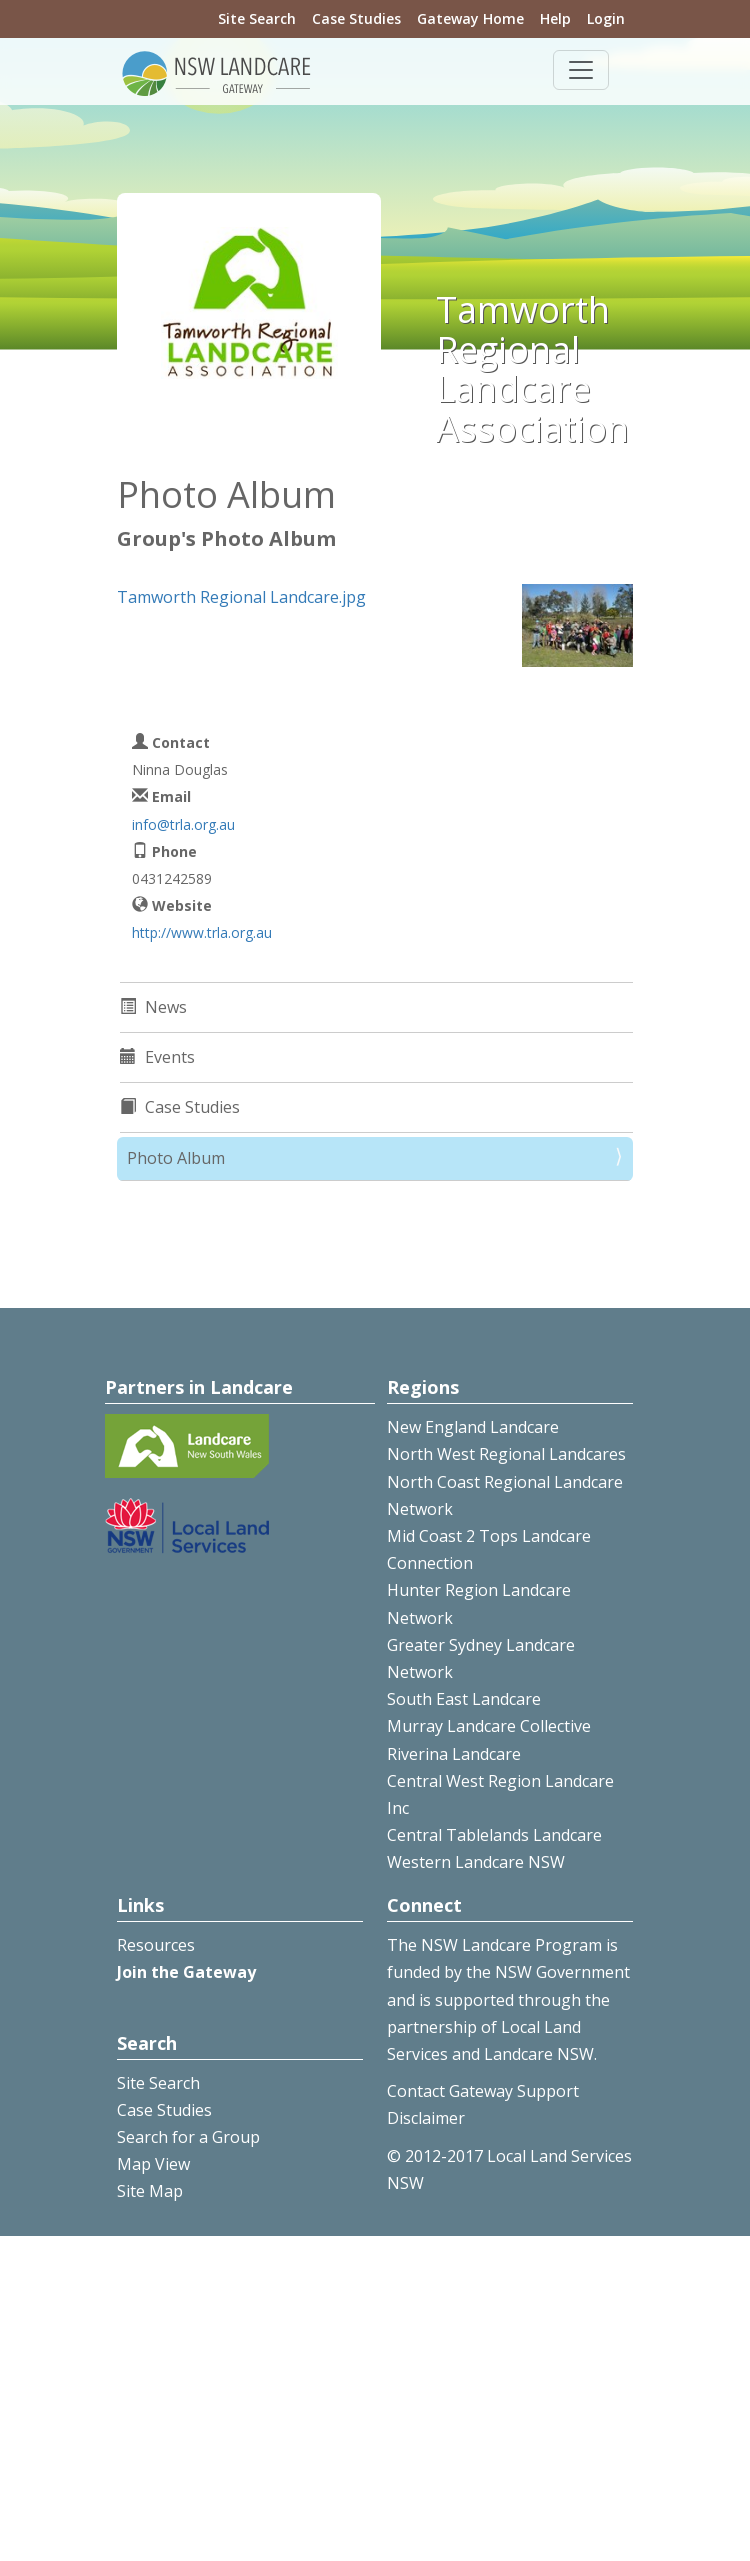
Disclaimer (426, 2118)
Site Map (150, 2191)
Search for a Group (188, 2137)
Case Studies (356, 18)
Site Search (257, 18)
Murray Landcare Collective (489, 1726)
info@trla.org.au (183, 824)
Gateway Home (470, 18)
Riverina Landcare (454, 1754)
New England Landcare (473, 1427)
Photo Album (176, 1158)
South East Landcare (464, 1699)
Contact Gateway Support (483, 2091)
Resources (156, 1945)
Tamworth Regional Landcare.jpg (241, 597)
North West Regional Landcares (506, 1454)
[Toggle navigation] (581, 70)
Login (606, 18)
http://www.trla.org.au (202, 932)
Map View (153, 2164)
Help (555, 18)
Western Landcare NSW (476, 1862)
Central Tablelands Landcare (494, 1835)
